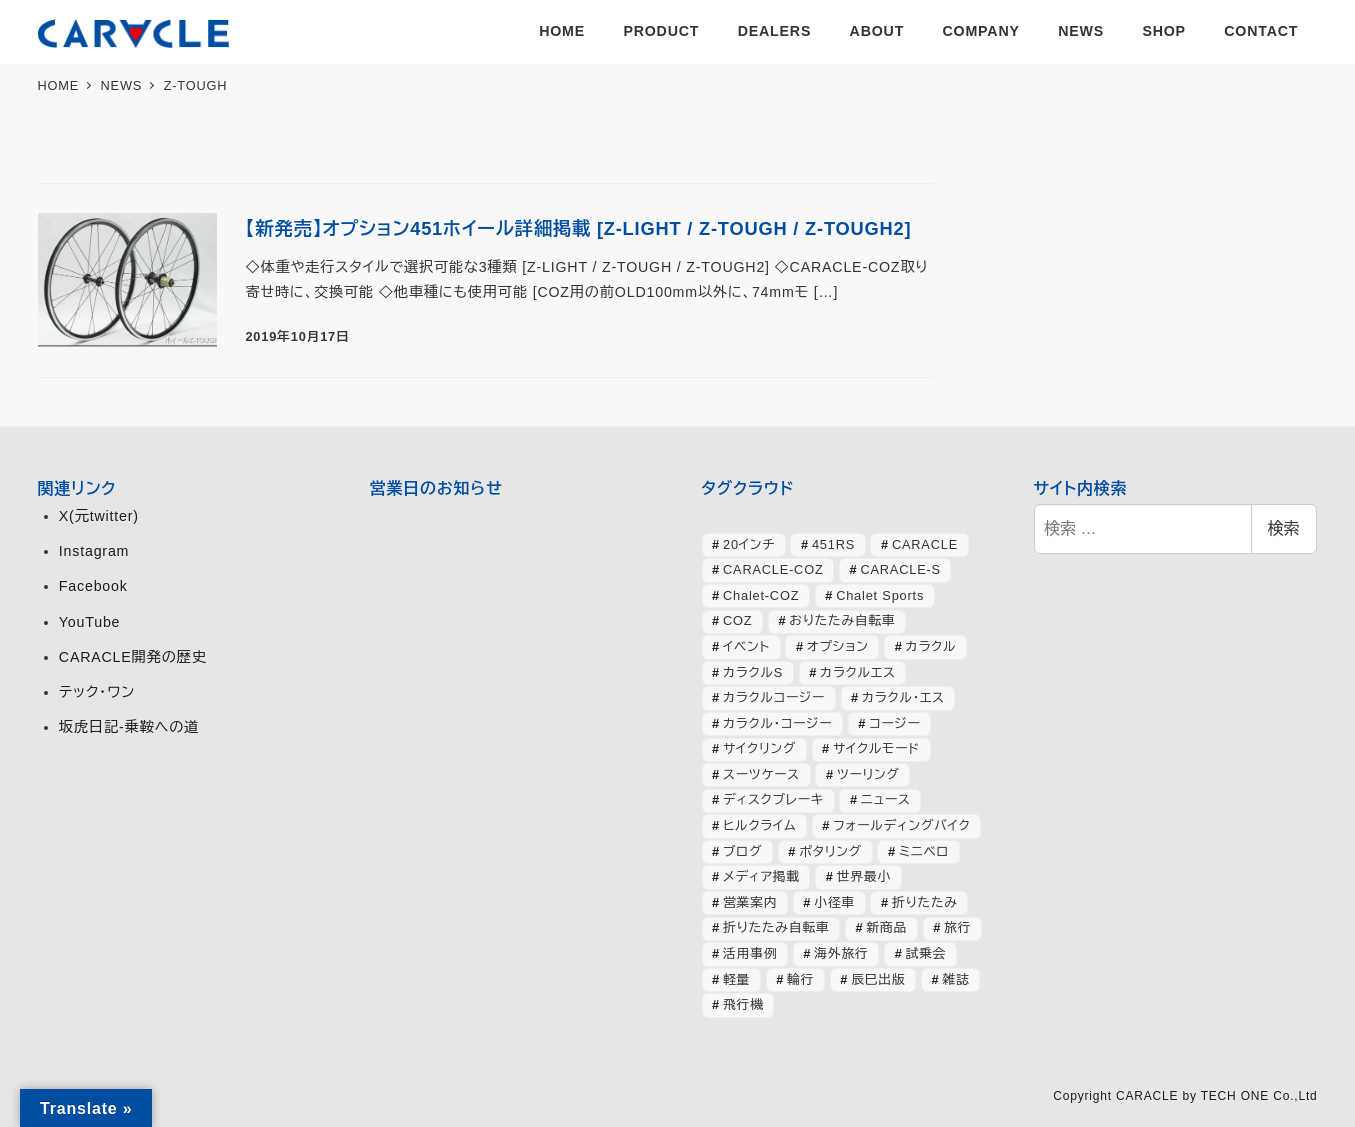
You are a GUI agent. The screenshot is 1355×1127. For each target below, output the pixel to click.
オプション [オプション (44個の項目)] (838, 646)
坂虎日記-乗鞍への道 (129, 727)
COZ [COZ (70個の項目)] (737, 620)
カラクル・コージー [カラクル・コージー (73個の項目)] (777, 723)
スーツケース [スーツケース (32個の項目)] (761, 774)
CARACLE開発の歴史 (133, 657)
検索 (1284, 528)
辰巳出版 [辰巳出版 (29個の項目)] (878, 979)
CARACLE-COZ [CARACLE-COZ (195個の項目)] (773, 569)
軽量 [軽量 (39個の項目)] (736, 979)
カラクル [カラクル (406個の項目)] (931, 646)
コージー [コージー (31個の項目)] (894, 723)
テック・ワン (97, 692)
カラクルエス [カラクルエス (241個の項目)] (858, 672)
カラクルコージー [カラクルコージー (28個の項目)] (774, 697)
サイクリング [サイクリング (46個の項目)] (759, 748)
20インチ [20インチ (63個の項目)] (749, 544)
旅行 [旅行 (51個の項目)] (957, 927)
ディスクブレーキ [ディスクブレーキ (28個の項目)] (773, 799)
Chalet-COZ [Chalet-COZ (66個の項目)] (761, 595)
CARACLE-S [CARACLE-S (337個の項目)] (900, 569)
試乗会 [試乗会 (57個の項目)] (926, 953)
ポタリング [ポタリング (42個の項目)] (830, 851)
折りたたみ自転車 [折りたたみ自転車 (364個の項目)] (776, 927)
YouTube (89, 622)
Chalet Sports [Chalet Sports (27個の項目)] (880, 595)
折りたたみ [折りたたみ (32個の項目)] (925, 902)
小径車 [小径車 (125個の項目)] (834, 902)
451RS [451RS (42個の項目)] (833, 544)
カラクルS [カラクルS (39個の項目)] (753, 672)
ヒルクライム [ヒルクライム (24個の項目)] (759, 825)
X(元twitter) (99, 516)
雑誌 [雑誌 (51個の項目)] (955, 979)
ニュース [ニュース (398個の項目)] (886, 799)
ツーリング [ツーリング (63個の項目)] (868, 774)
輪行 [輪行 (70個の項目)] (800, 979)
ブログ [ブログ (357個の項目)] (742, 851)
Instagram (94, 551)
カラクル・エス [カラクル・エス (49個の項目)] (903, 697)
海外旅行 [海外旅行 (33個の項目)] (841, 953)
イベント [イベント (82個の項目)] (746, 646)
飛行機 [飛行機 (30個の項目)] (743, 1004)
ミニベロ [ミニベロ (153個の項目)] (924, 851)
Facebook (93, 586)
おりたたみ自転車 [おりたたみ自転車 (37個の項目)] (842, 620)
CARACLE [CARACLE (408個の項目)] (925, 544)
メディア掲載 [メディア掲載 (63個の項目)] (761, 876)
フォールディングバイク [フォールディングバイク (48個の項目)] (901, 825)
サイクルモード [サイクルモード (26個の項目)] (876, 748)
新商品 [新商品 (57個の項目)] (886, 927)
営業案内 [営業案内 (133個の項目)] (750, 902)
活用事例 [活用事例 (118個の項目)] (750, 953)
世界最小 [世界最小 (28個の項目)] (864, 876)
